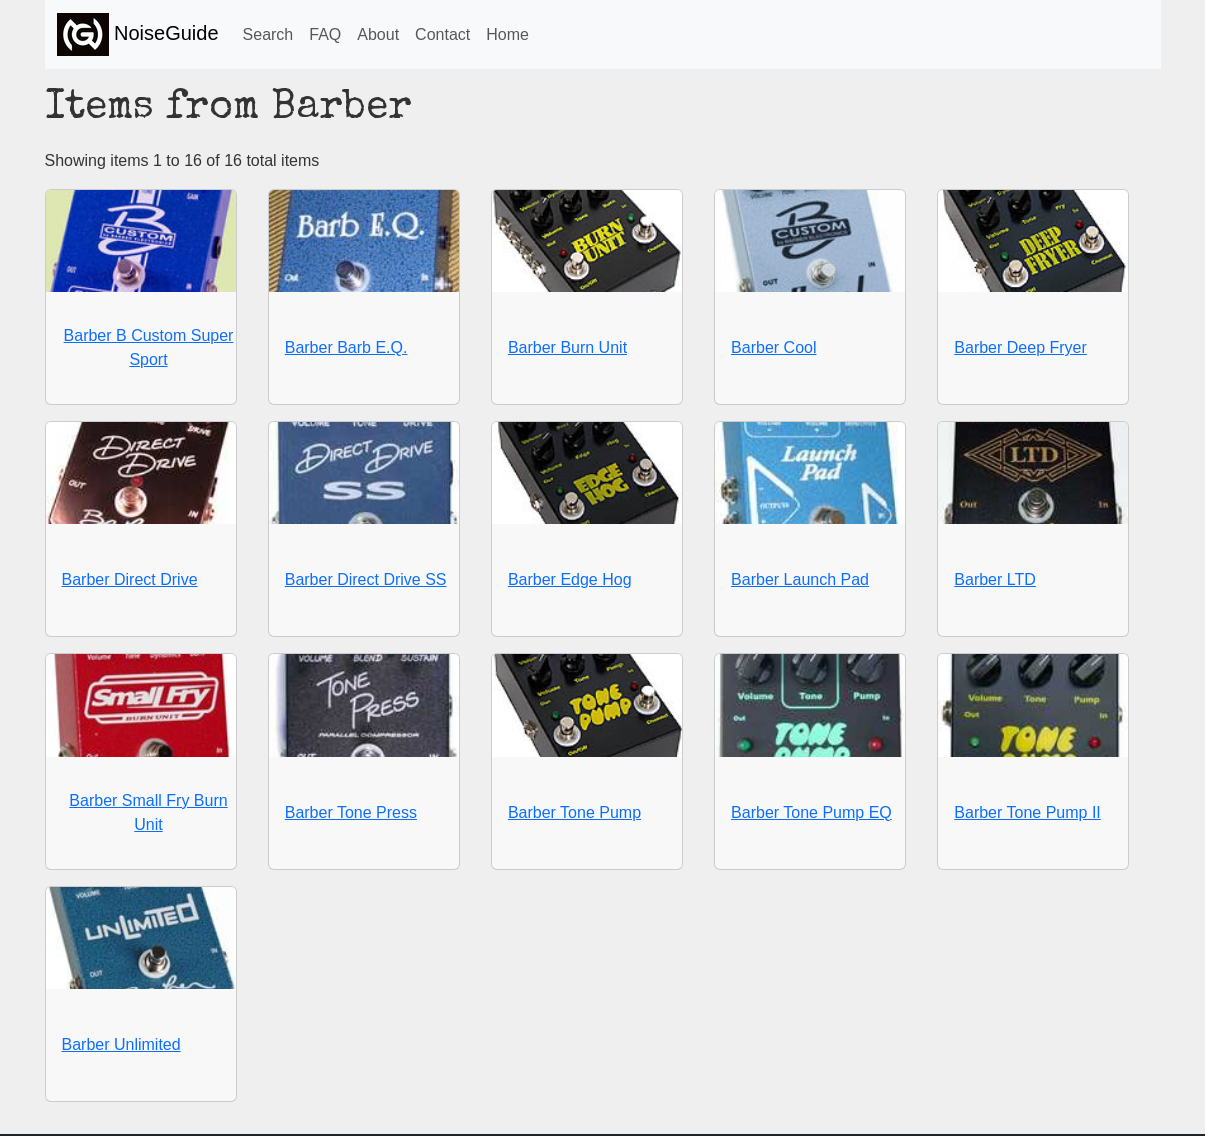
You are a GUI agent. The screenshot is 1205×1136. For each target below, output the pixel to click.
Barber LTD (995, 579)
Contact (442, 34)
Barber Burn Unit (567, 347)
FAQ (325, 34)
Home (507, 34)
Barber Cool (773, 347)
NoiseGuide (138, 34)
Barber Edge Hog (570, 579)
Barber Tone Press (351, 812)
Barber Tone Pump (574, 812)
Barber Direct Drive (130, 579)
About (378, 34)
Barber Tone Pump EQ (811, 812)
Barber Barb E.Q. (346, 347)
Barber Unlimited (121, 1044)
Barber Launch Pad (800, 579)
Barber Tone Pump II (1027, 812)
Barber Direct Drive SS (366, 579)
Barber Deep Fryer (1020, 347)
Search (268, 34)
